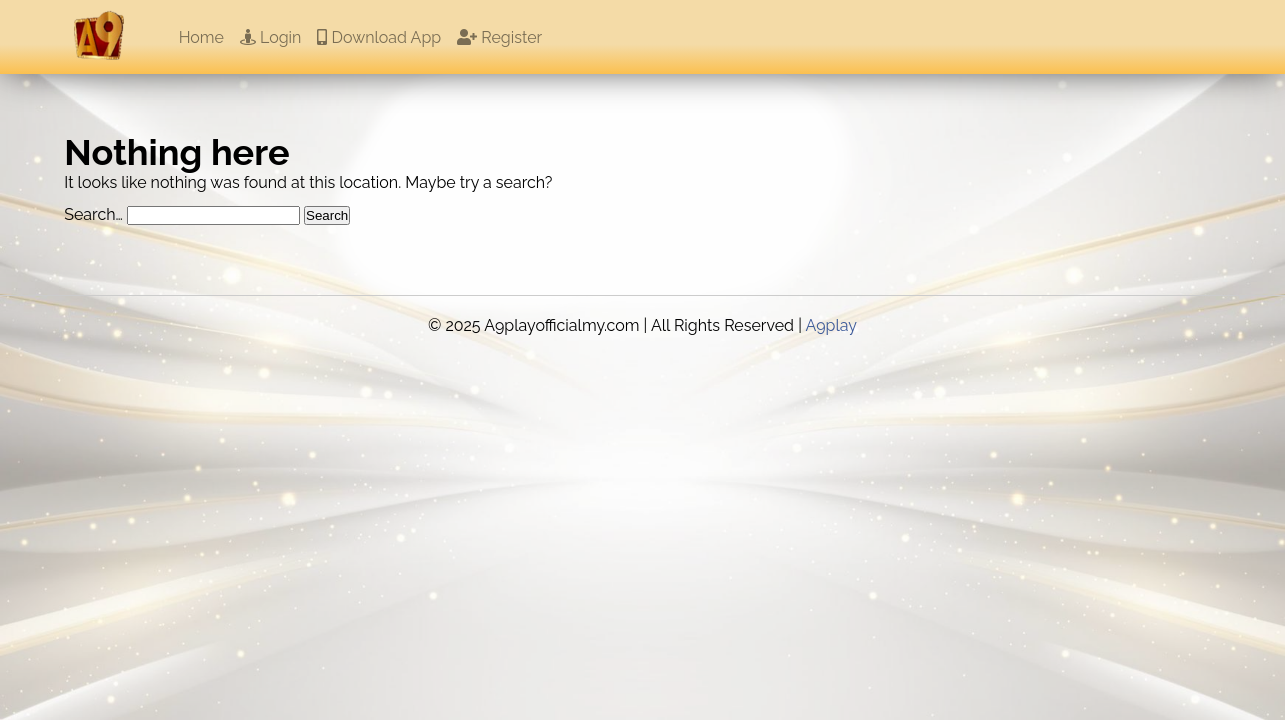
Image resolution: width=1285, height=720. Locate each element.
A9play (831, 325)
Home (201, 37)
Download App (379, 37)
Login (270, 37)
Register (499, 37)
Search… (93, 214)
